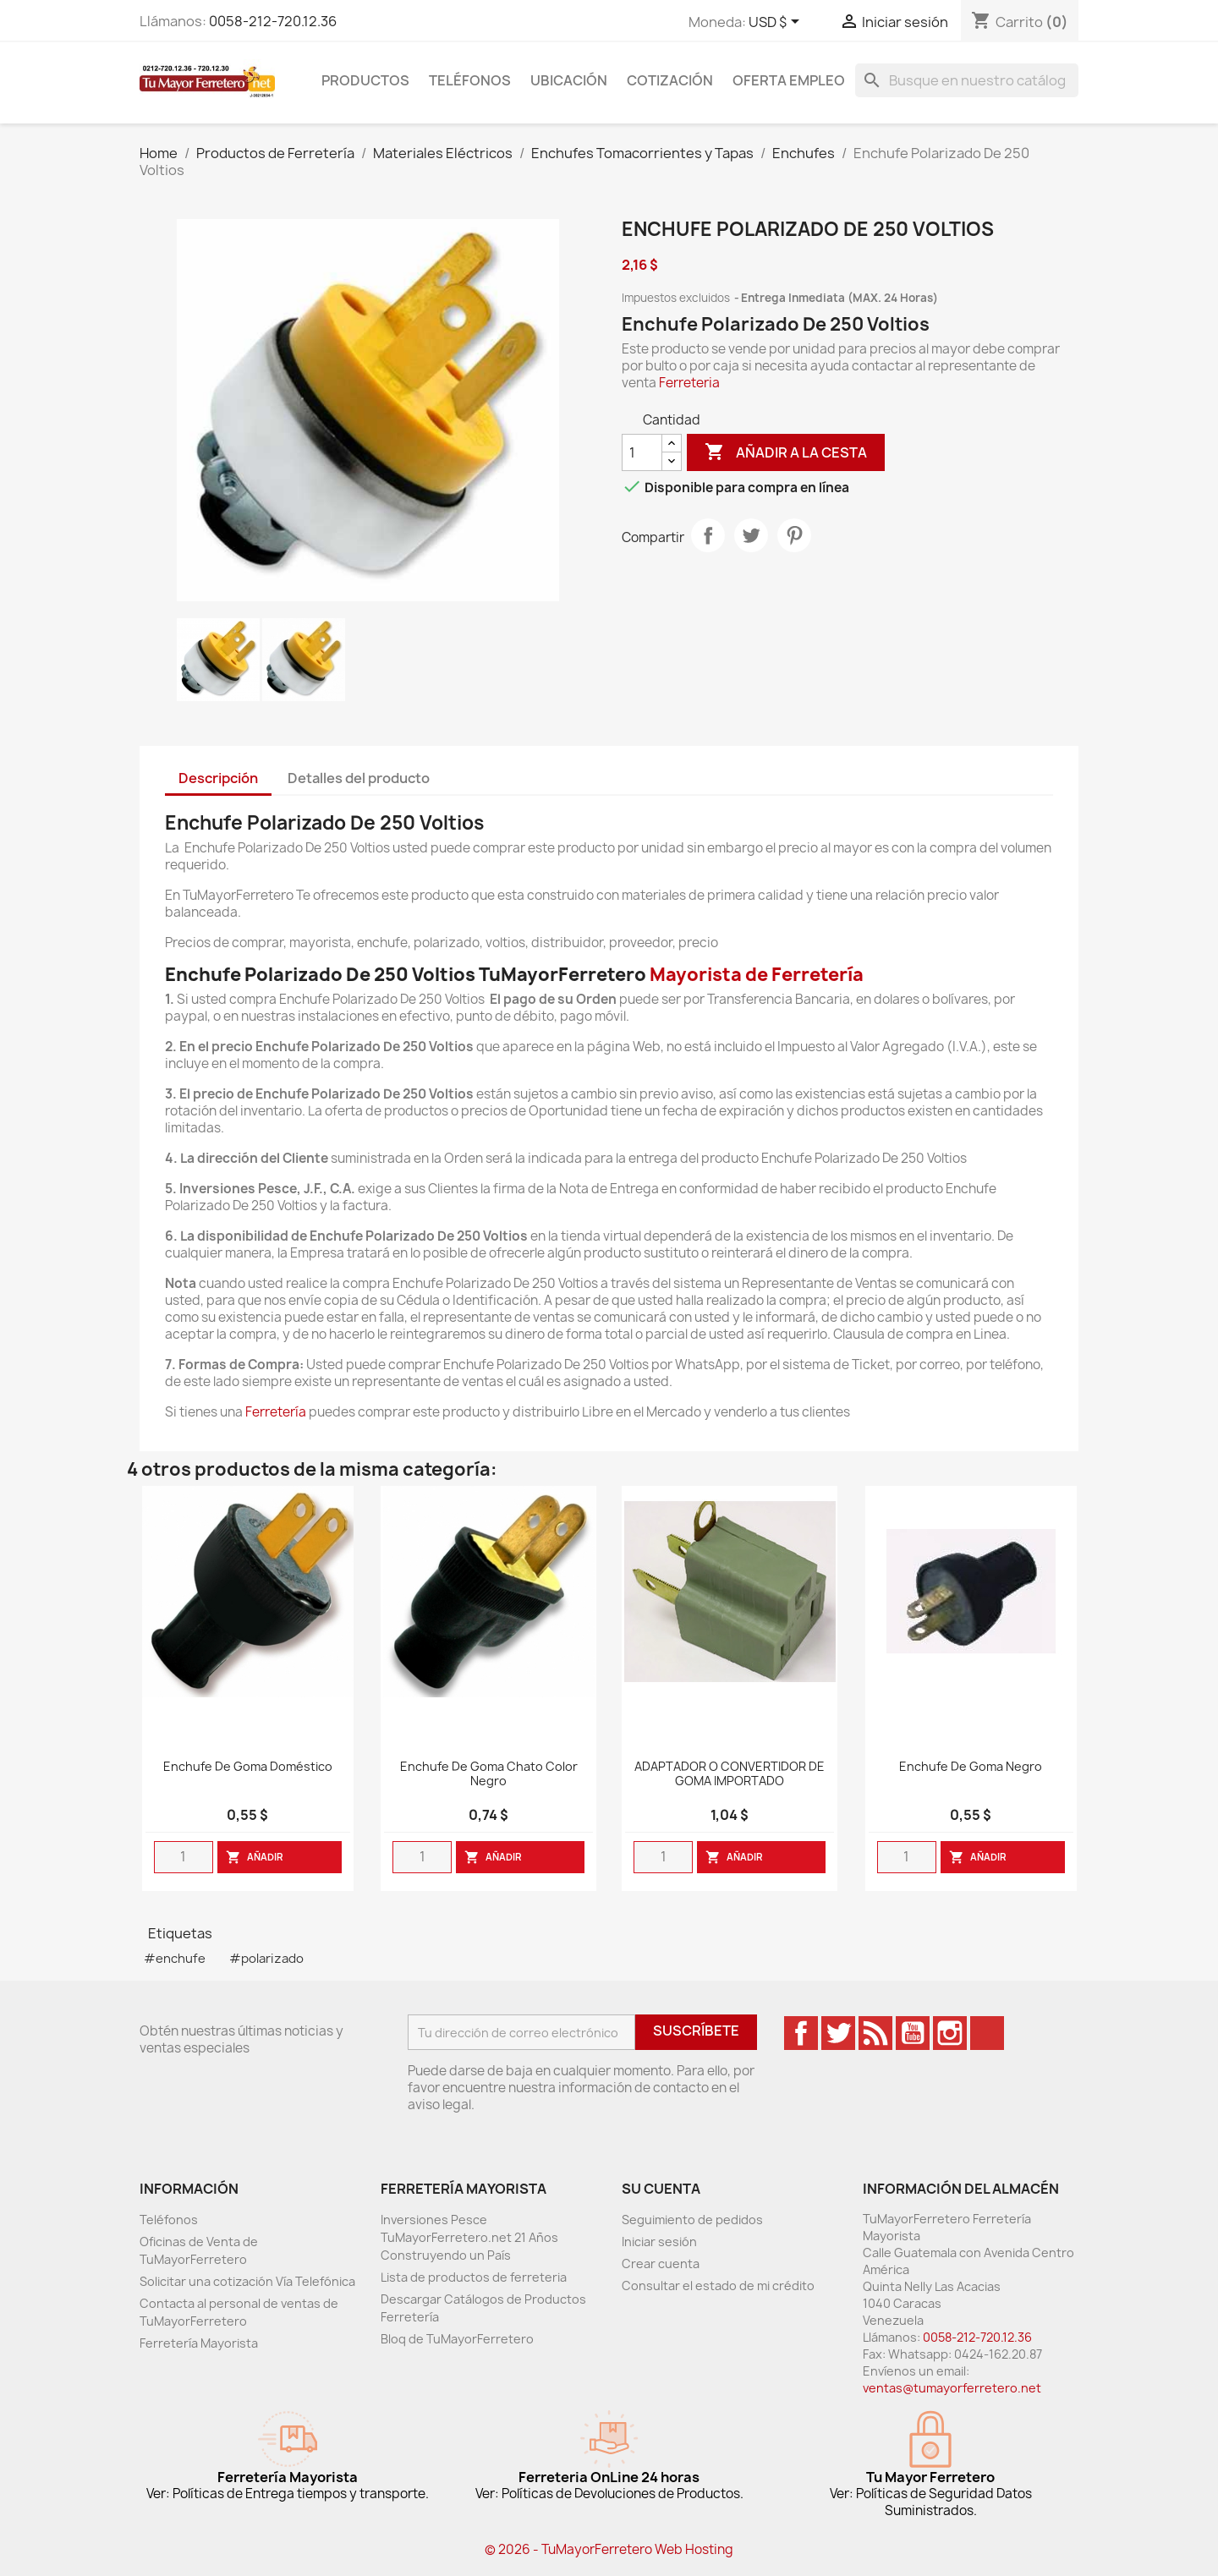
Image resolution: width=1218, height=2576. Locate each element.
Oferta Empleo (788, 80)
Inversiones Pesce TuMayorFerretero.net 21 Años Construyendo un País (469, 2237)
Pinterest (794, 535)
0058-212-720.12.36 (273, 21)
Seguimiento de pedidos (692, 2220)
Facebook (801, 2033)
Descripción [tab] (218, 778)
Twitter (838, 2033)
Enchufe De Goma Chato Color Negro (489, 1774)
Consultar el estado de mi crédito (718, 2285)
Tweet (751, 535)
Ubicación (568, 80)
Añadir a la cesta (786, 452)
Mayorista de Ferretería (757, 974)
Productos (365, 80)
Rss (875, 2033)
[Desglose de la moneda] (777, 23)
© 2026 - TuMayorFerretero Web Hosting (609, 2549)
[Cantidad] (642, 452)
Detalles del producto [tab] (359, 778)
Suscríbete (696, 2030)
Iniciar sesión (659, 2241)
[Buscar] (966, 80)
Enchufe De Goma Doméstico (247, 1767)
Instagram (950, 2033)
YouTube (913, 2033)
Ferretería (275, 1412)
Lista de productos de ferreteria (474, 2277)
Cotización (670, 80)
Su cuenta (661, 2188)
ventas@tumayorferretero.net (952, 2388)
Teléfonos (470, 80)
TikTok (987, 2033)
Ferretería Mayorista (199, 2343)
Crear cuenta (661, 2263)
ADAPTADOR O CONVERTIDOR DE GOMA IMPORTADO (729, 1774)
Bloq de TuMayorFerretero (457, 2339)
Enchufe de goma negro (970, 1767)
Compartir (708, 535)
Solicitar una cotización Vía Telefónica (247, 2281)
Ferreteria (689, 383)
